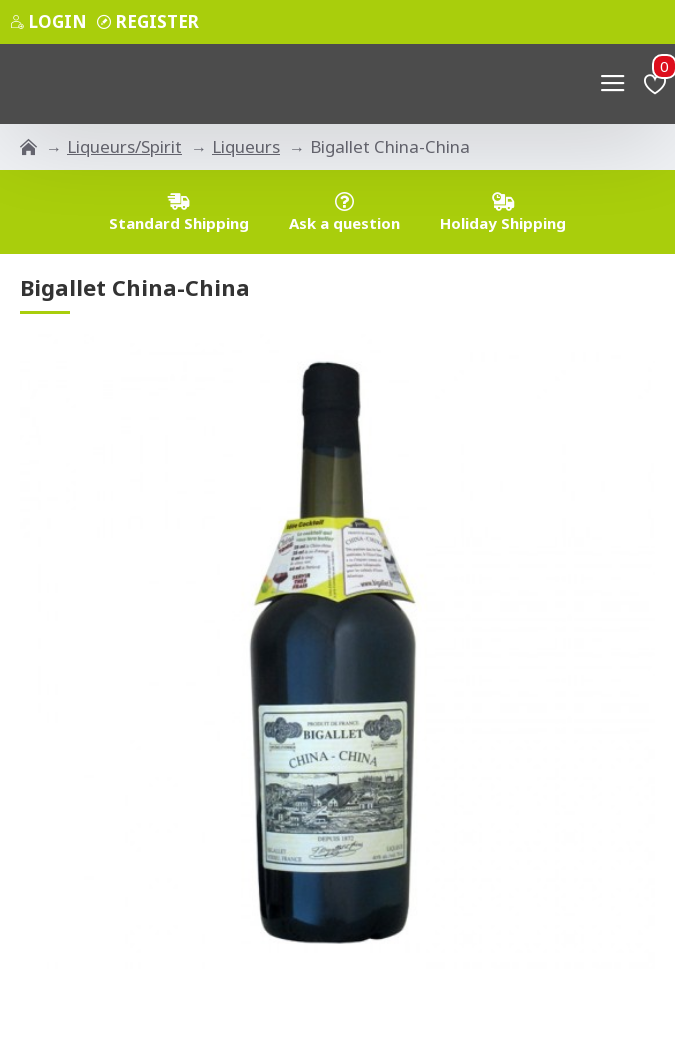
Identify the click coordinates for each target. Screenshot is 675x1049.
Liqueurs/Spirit (124, 146)
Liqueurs (246, 146)
